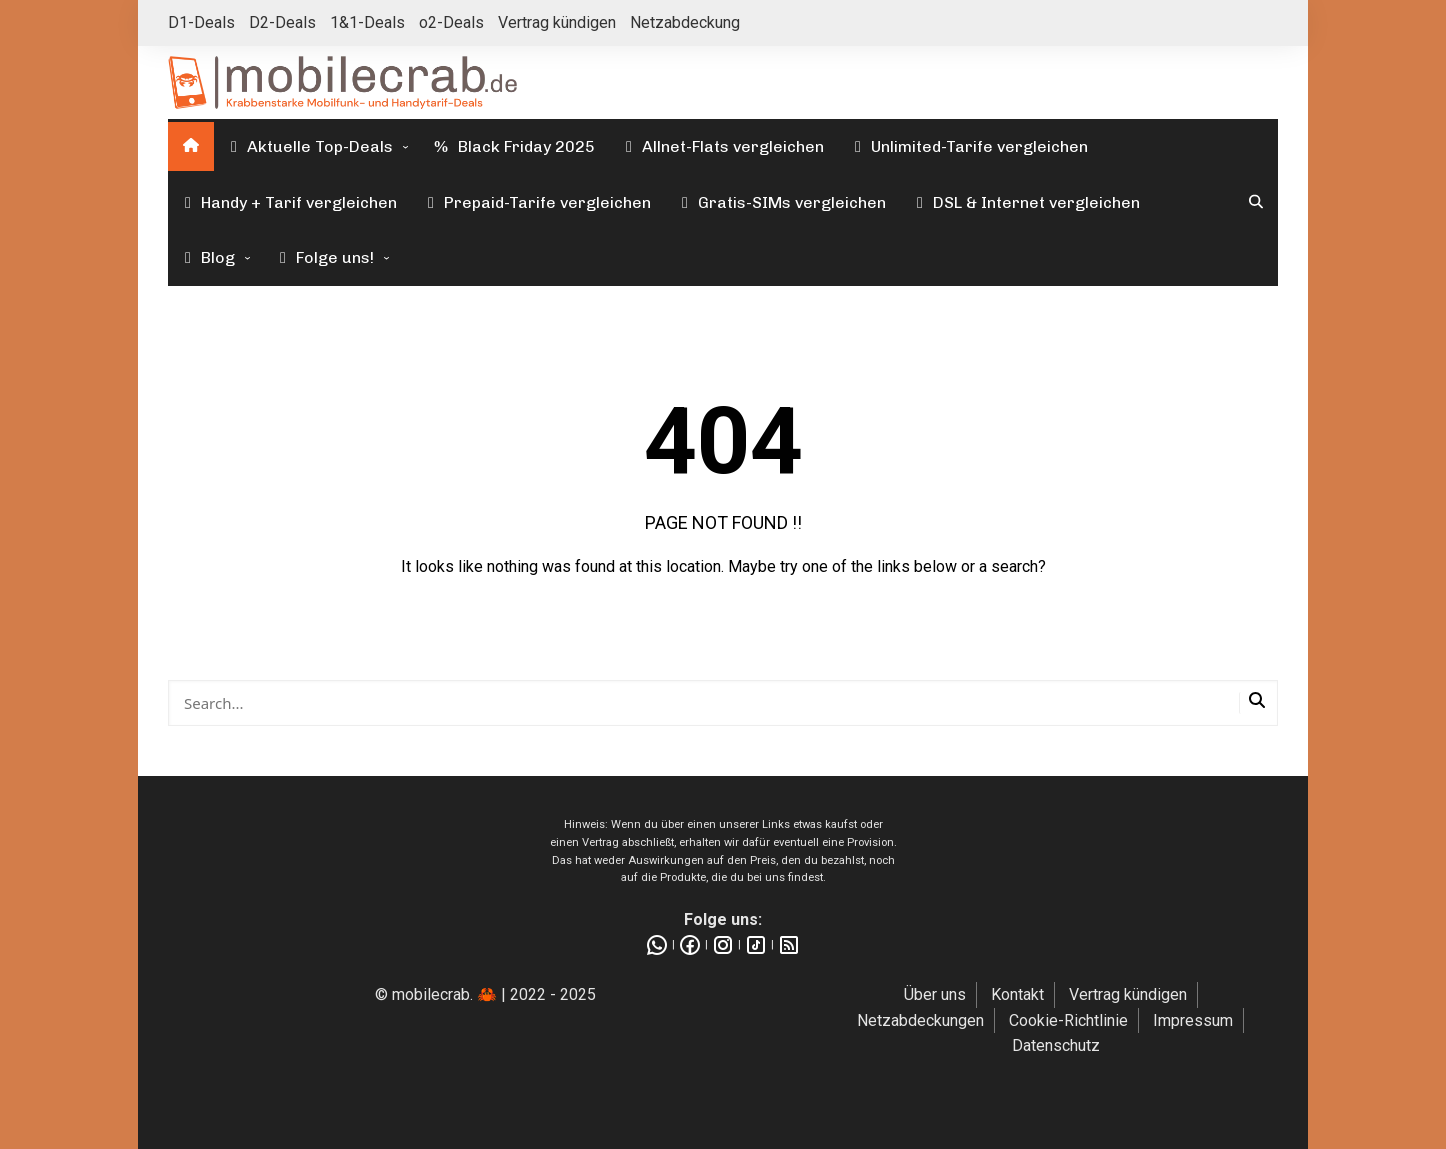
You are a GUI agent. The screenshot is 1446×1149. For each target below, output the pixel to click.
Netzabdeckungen (920, 1020)
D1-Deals (201, 22)
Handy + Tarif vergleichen (287, 202)
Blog (206, 257)
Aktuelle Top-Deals (308, 146)
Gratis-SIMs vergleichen (780, 202)
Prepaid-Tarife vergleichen (536, 202)
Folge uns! (323, 257)
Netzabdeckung (685, 22)
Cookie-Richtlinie (1068, 1020)
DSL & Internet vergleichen (1025, 202)
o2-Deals (451, 22)
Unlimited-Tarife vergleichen (968, 146)
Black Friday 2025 (513, 146)
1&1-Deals (367, 22)
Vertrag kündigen (557, 22)
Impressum (1193, 1020)
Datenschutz (1056, 1045)
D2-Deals (282, 22)
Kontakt (1017, 994)
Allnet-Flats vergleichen (721, 146)
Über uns (935, 994)
